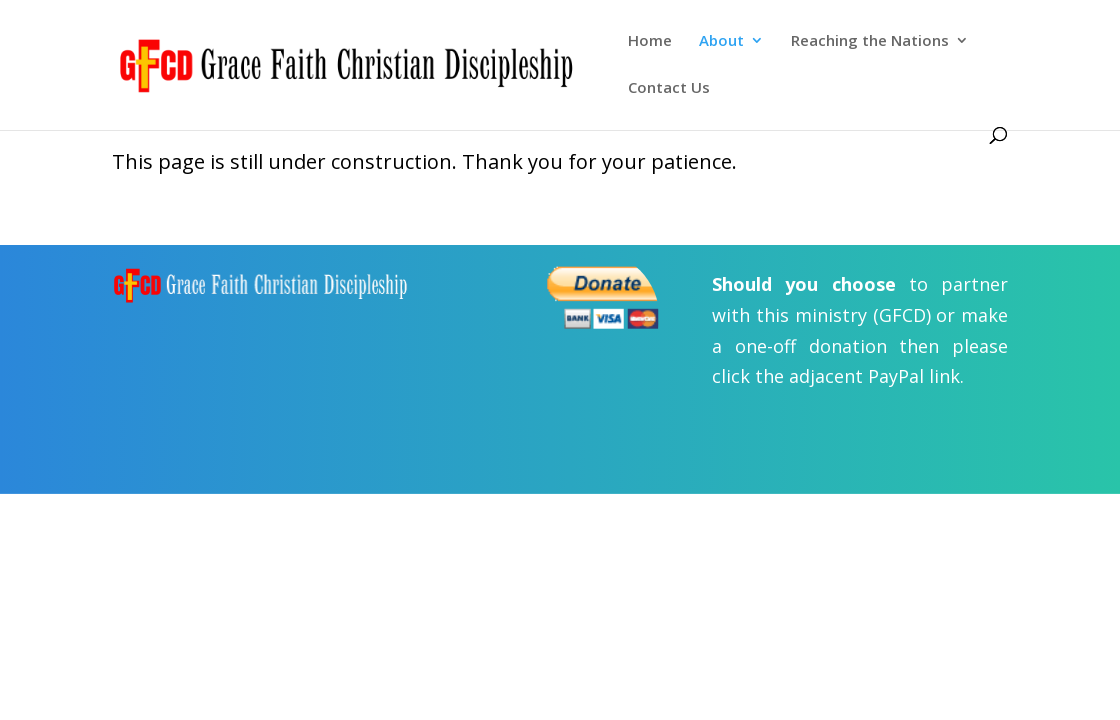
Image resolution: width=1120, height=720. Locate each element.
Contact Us (669, 88)
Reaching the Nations (870, 41)
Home (650, 41)
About (721, 41)
